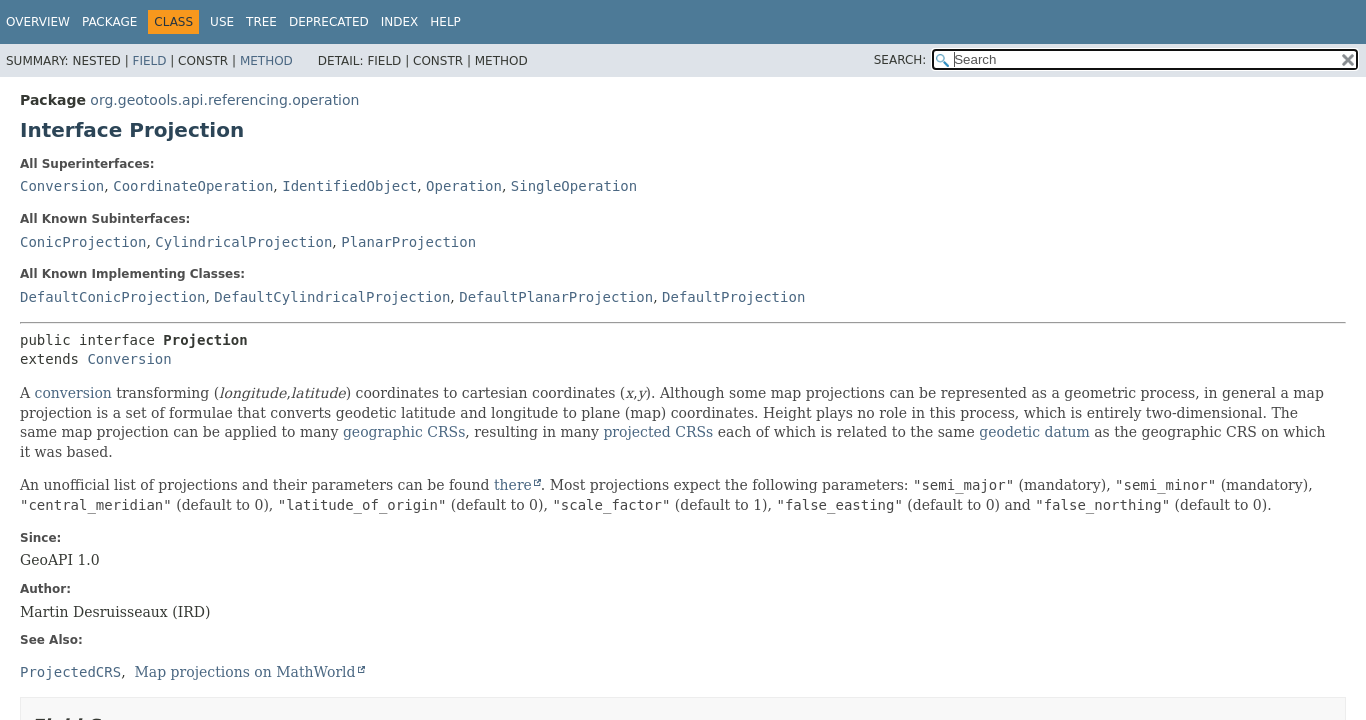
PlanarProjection (408, 242)
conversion (73, 393)
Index (400, 22)
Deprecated (329, 22)
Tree (261, 22)
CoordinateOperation (193, 186)
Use (222, 22)
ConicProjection (83, 242)
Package (109, 22)
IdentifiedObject (349, 186)
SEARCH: (900, 60)
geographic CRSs (404, 432)
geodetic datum (1034, 432)
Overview (38, 22)
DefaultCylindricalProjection (332, 297)
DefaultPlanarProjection (556, 297)
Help (445, 22)
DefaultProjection (733, 297)
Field (149, 61)
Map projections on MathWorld (245, 672)
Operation (464, 186)
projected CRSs (658, 432)
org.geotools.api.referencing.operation (224, 100)
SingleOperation (574, 186)
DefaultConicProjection (112, 297)
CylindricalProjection (243, 242)
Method (266, 61)
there (513, 485)
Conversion (62, 186)
